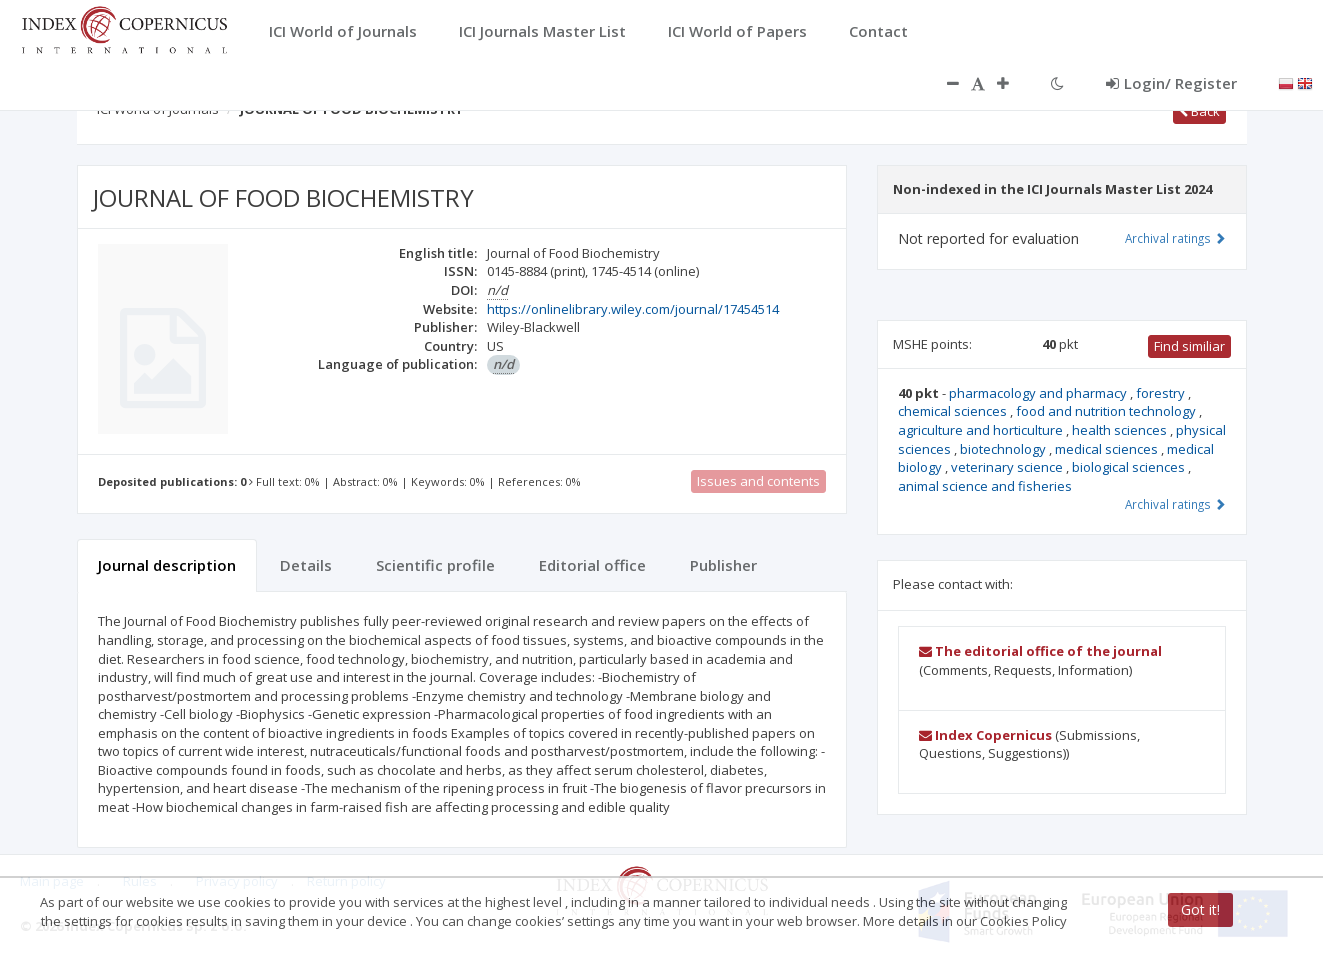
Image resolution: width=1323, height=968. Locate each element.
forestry (1162, 393)
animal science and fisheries (985, 486)
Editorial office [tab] (592, 565)
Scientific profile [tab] (435, 565)
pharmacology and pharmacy (1039, 393)
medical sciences (1108, 449)
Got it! (1200, 909)
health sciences (1121, 430)
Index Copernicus (985, 735)
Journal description (167, 565)
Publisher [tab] (723, 565)
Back (1199, 111)
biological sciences (1130, 467)
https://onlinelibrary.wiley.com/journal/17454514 (633, 309)
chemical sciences (954, 411)
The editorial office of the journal (1040, 651)
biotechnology (1004, 449)
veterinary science (1008, 467)
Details (306, 565)
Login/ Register (1171, 83)
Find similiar (1189, 346)
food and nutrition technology (1107, 411)
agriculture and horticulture (982, 430)
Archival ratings (1175, 238)
